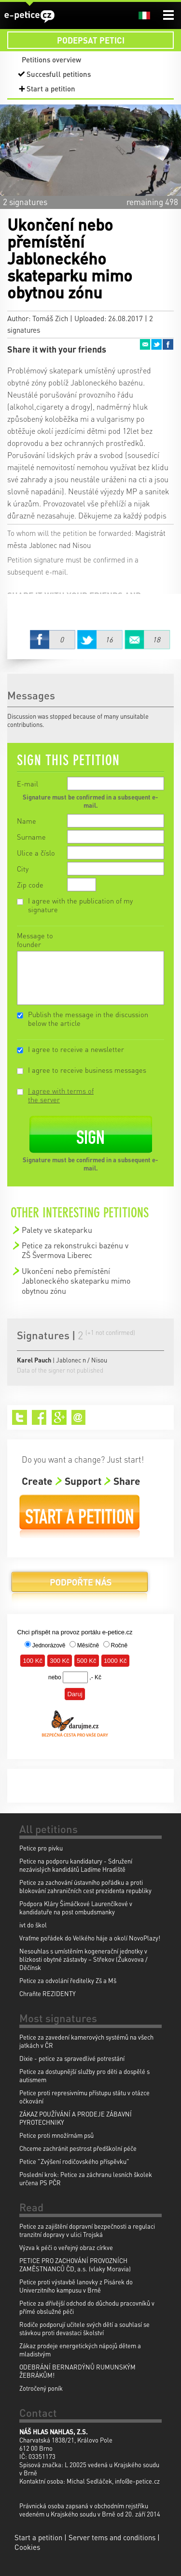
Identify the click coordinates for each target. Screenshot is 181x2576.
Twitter (156, 344)
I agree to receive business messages (87, 1070)
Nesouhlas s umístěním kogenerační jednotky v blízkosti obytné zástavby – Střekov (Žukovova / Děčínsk (83, 1959)
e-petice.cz (29, 16)
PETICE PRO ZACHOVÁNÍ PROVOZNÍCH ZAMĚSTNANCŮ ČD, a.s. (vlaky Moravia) (75, 2264)
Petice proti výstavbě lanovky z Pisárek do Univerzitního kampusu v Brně (76, 2286)
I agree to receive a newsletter (76, 1049)
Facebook (168, 344)
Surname (31, 836)
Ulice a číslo (36, 852)
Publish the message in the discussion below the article (88, 1018)
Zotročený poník (41, 2388)
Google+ (59, 1417)
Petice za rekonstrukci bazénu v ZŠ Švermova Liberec (75, 1250)
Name (26, 820)
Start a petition (51, 88)
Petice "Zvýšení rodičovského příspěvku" (74, 2161)
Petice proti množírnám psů (56, 2135)
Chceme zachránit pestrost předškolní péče (78, 2148)
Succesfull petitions (59, 74)
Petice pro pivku (41, 1848)
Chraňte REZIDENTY (47, 1993)
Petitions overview (51, 59)
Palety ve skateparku (57, 1230)
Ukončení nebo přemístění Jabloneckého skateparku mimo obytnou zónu (76, 1281)
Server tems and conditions (112, 2537)
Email (144, 344)
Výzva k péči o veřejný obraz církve (66, 2247)
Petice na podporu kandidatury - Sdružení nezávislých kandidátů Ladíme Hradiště (75, 1865)
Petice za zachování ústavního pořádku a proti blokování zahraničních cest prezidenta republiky (85, 1886)
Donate (79, 1585)
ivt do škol (33, 1925)
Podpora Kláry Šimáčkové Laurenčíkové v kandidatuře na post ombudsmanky (75, 1907)
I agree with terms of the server (61, 1095)
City (22, 868)
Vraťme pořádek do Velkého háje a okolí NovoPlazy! (89, 1938)
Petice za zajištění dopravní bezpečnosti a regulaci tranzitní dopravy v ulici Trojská (87, 2230)
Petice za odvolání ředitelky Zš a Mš (67, 1980)
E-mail (27, 783)
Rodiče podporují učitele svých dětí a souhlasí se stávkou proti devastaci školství (84, 2328)
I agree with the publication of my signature (80, 905)
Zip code (30, 884)
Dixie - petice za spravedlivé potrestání (72, 2058)
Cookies (27, 2547)
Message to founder (35, 939)
